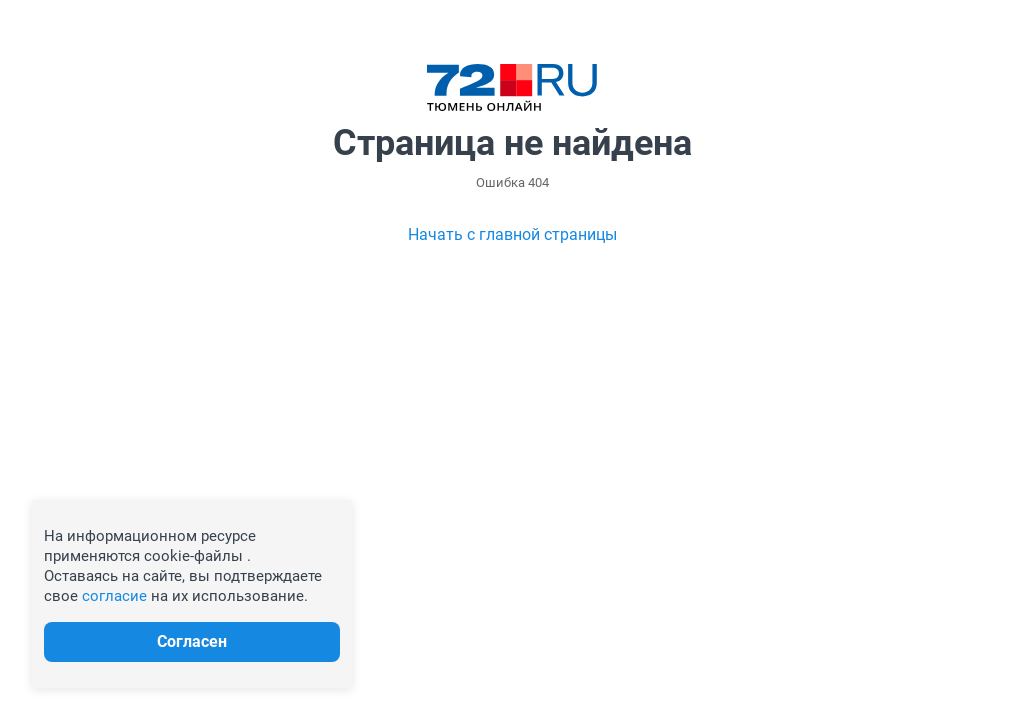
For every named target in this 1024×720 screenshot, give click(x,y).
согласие (114, 596)
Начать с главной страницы (512, 234)
